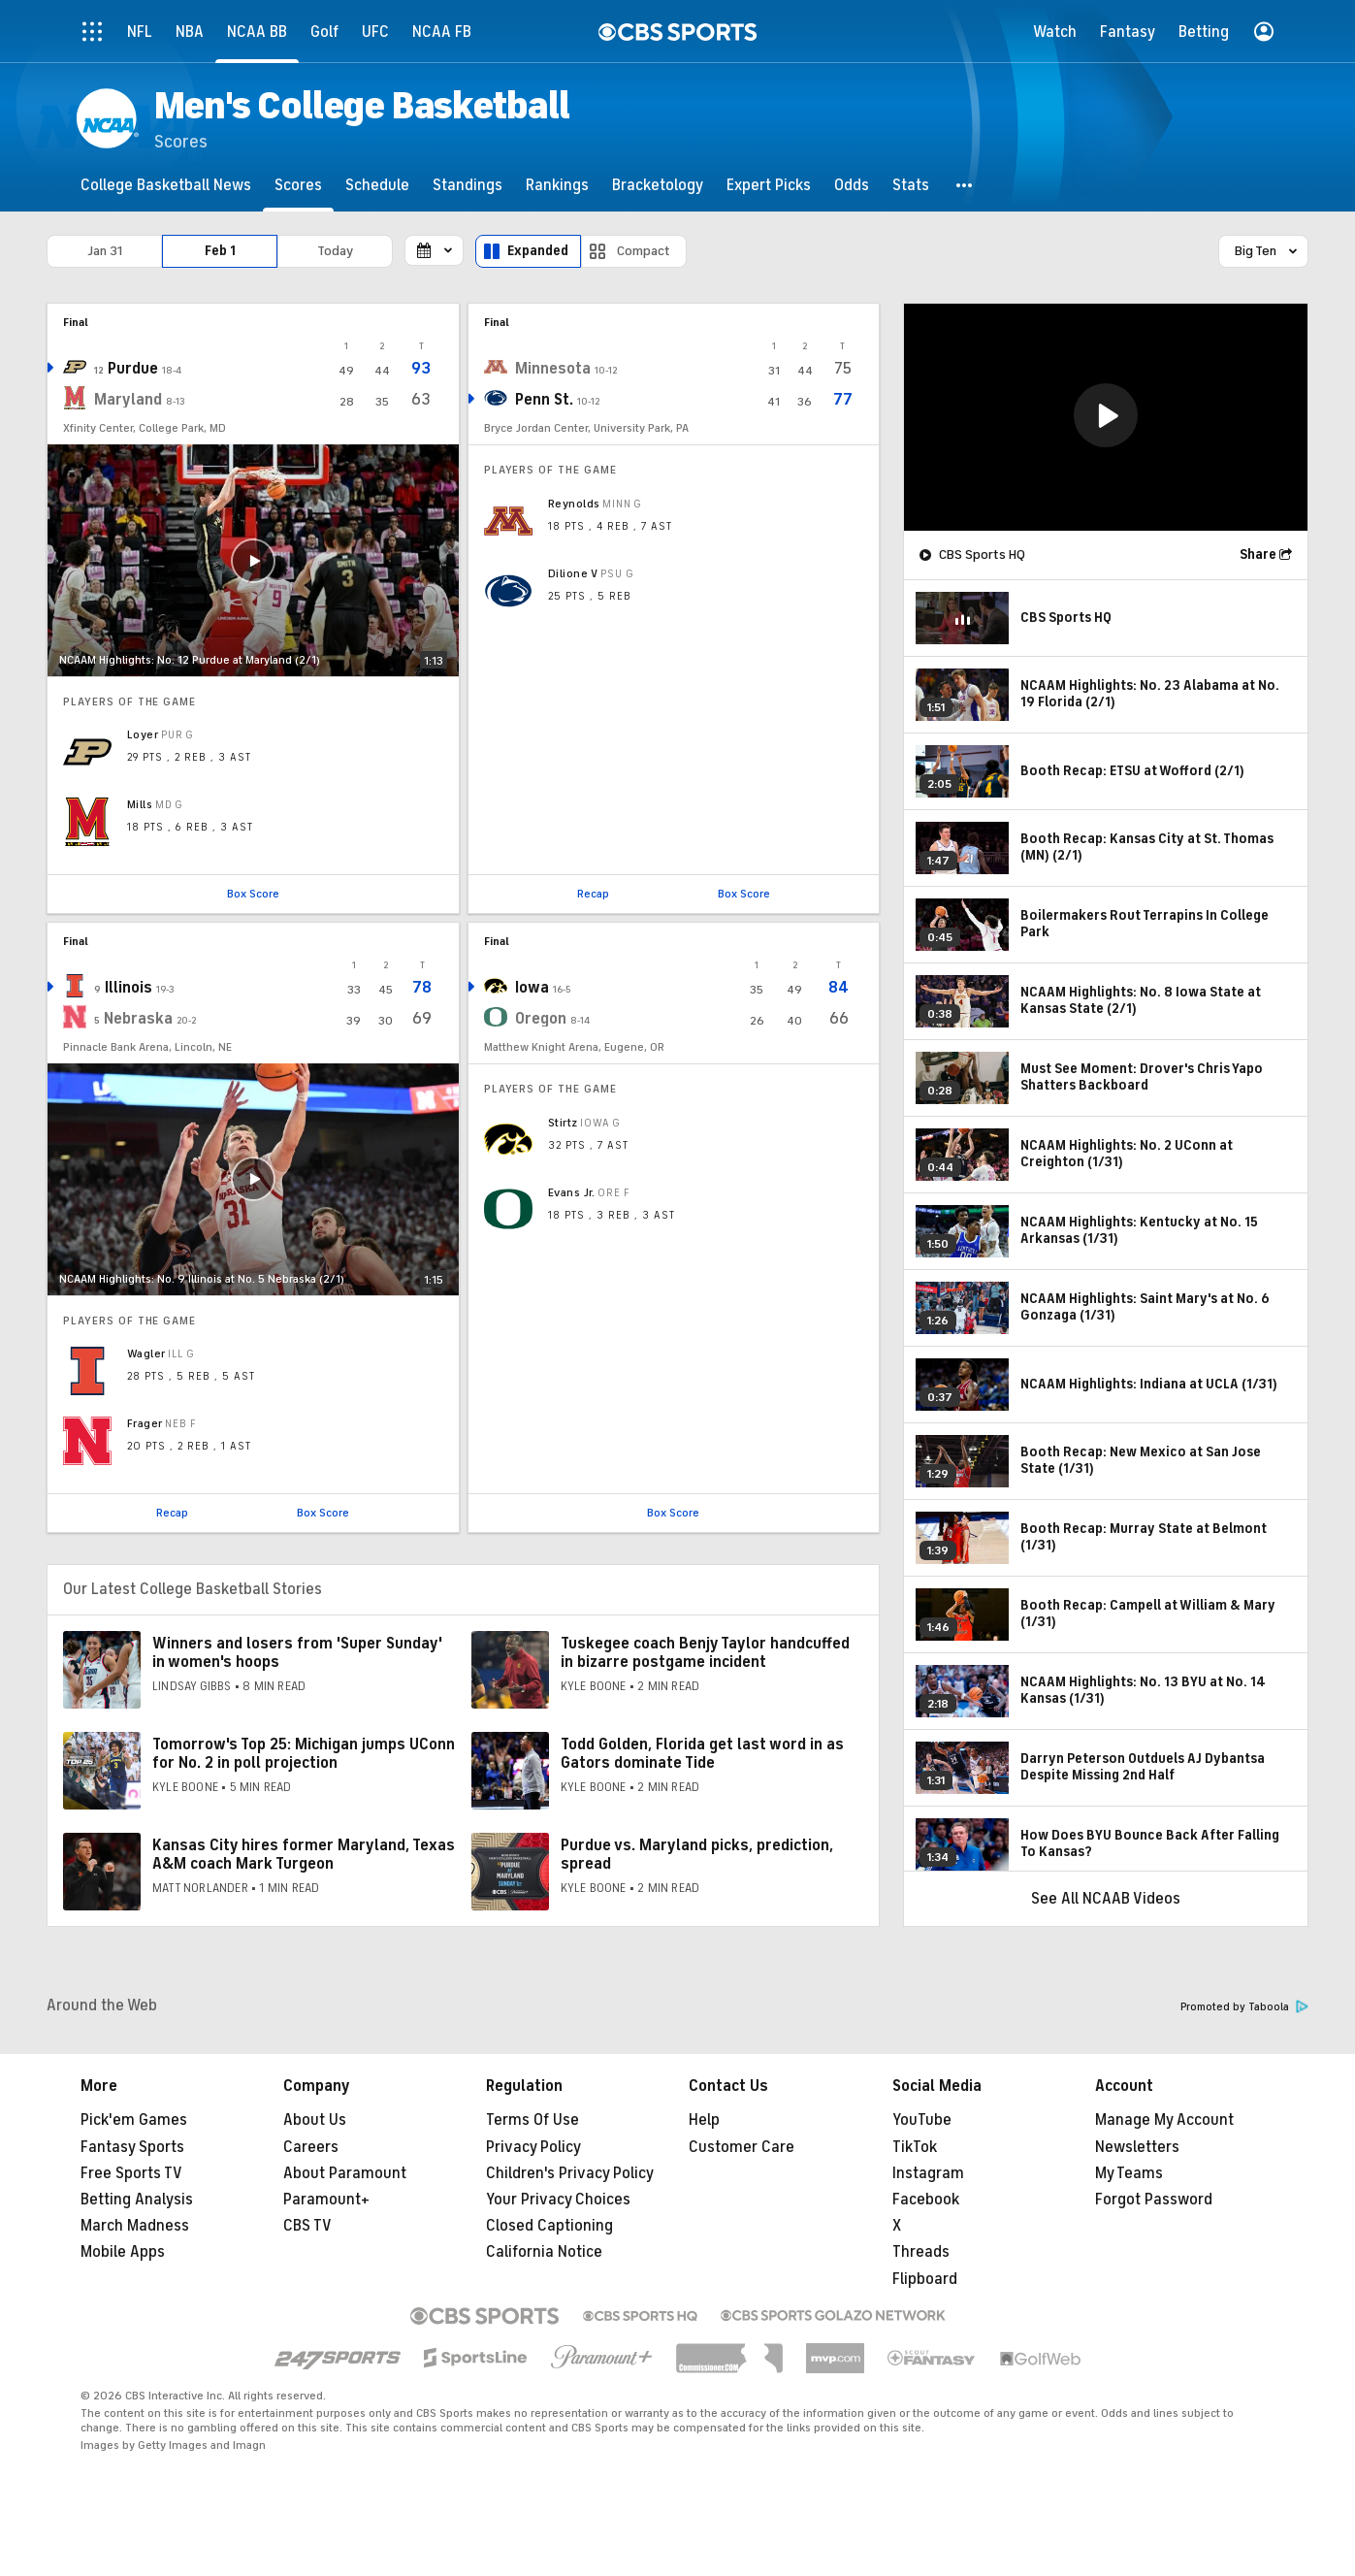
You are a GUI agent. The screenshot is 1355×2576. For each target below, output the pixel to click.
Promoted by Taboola (1244, 2007)
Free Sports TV (131, 2173)
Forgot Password (1153, 2199)
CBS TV (307, 2225)
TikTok (914, 2147)
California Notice (544, 2252)
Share (1258, 554)
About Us (314, 2120)
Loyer (142, 734)
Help (704, 2120)
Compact (643, 251)
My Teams (1129, 2173)
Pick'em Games (134, 2120)
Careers (311, 2147)
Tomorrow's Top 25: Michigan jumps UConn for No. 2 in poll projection (303, 1754)
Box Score (253, 893)
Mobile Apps (123, 2252)
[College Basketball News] (166, 185)
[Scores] (298, 185)
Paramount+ (326, 2199)
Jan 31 (104, 251)
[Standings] (467, 185)
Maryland (128, 400)
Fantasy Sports (132, 2147)
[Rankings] (557, 185)
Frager (145, 1423)
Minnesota (553, 368)
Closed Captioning (549, 2225)
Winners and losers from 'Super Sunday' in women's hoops (297, 1653)
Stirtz (563, 1122)
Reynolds (574, 503)
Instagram (928, 2173)
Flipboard (924, 2279)
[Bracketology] (657, 185)
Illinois (128, 987)
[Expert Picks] (769, 185)
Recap (593, 893)
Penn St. (544, 400)
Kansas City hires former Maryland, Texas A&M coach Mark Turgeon (303, 1855)
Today (335, 251)
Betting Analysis (137, 2199)
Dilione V (573, 573)
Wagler (146, 1353)
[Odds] (852, 185)
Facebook (925, 2199)
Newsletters (1137, 2147)
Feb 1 (220, 251)
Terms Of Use (532, 2120)
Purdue (133, 368)
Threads (921, 2252)
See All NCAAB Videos (1105, 1898)
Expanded (537, 251)
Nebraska (138, 1019)
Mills (139, 804)
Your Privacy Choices (558, 2199)
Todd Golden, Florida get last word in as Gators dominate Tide (702, 1754)
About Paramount (344, 2173)
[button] (965, 185)
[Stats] (911, 185)
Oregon (540, 1019)
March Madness (135, 2225)
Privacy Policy (533, 2147)
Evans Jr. (572, 1192)
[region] (1105, 417)
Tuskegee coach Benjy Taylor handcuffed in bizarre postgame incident (705, 1653)
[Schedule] (377, 185)
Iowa (532, 987)
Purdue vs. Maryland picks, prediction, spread (697, 1855)
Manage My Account (1164, 2120)
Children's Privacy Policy (570, 2173)
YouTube (922, 2120)
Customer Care (741, 2147)
